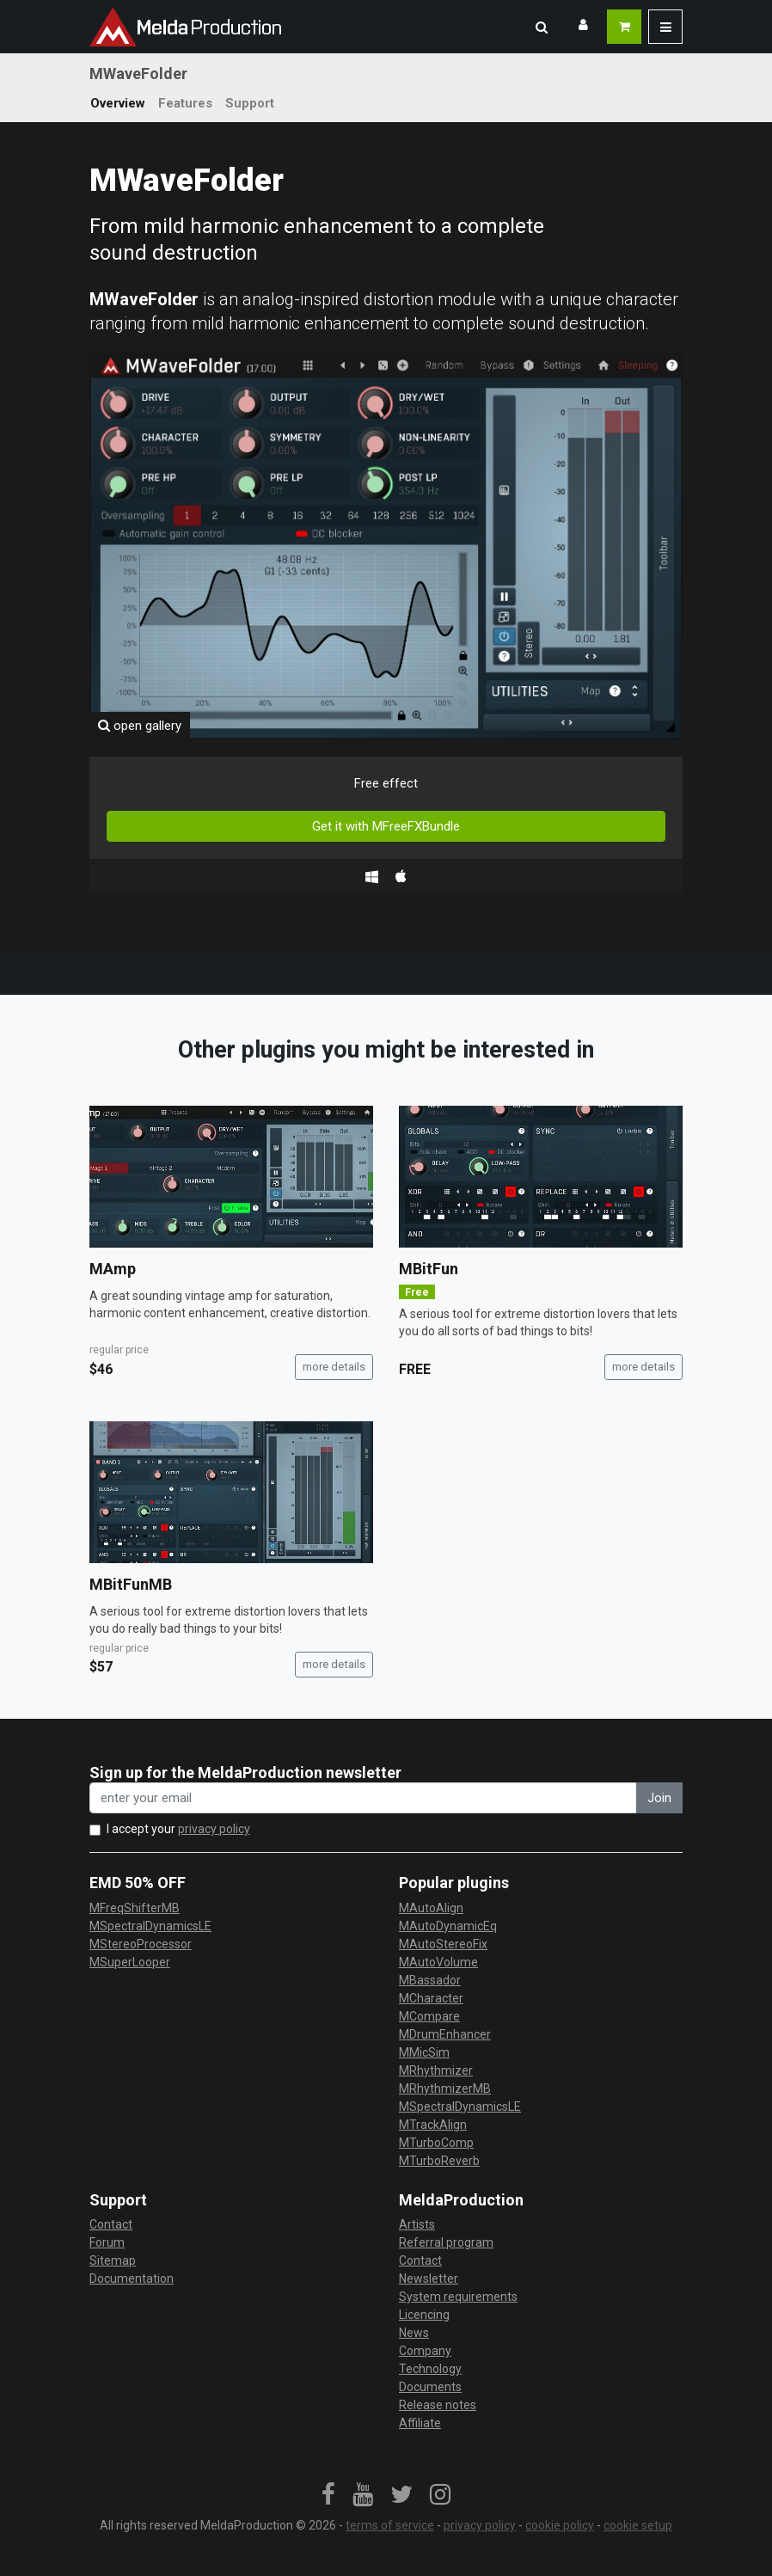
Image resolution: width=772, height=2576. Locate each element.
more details (334, 1366)
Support (249, 103)
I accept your (178, 1829)
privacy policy (214, 1829)
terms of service (390, 2525)
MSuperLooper (129, 1962)
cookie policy (559, 2525)
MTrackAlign (433, 2124)
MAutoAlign (431, 1908)
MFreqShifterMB (134, 1908)
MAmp (112, 1269)
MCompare (429, 2016)
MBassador (430, 1980)
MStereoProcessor (140, 1944)
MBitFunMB (130, 1584)
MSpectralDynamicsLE (150, 1926)
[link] (328, 2495)
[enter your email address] (363, 1798)
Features (185, 103)
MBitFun (428, 1269)
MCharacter (431, 1998)
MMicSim (424, 2052)
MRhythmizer (436, 2070)
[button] (541, 26)
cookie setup (638, 2525)
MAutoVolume (438, 1962)
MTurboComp (436, 2143)
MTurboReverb (439, 2161)
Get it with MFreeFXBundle (386, 826)
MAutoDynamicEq (448, 1926)
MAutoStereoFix (443, 1944)
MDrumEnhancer (445, 2034)
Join (659, 1798)
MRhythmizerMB (445, 2088)
